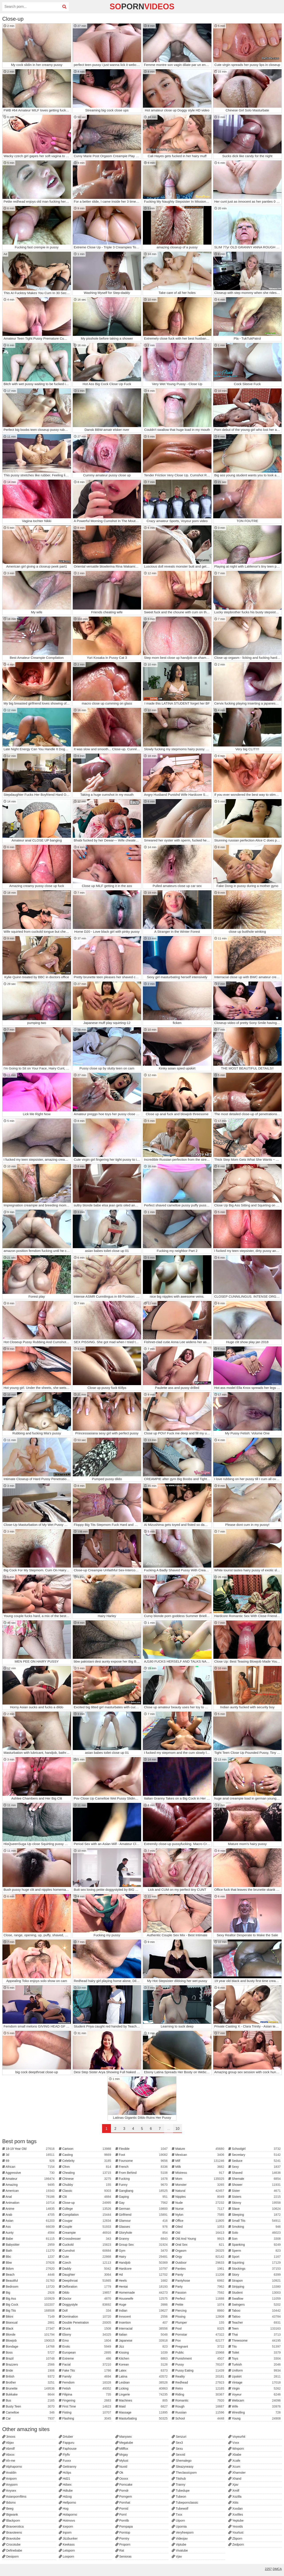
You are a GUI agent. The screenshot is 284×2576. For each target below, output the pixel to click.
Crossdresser (85, 2238)
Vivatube (180, 2550)
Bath (29, 2250)
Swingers (255, 2304)
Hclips (65, 2472)
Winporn (236, 2448)
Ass (29, 2226)
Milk (198, 2166)
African (29, 2166)
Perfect (198, 2298)
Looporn (66, 2556)
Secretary (255, 2154)
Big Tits (29, 2310)
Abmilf (8, 2448)
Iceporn (66, 2526)
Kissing (142, 2352)
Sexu (177, 2448)
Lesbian (142, 2382)
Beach (29, 2274)
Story (255, 2274)
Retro (198, 2388)
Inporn (65, 2532)
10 (177, 2128)
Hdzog (65, 2496)
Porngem (123, 2496)
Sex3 (177, 2442)
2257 (268, 2569)
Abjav (8, 2442)
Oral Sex (198, 2244)
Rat (119, 2550)
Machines (142, 2400)
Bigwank (10, 2514)
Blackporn (11, 2520)
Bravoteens (12, 2532)
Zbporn (235, 2538)
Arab (29, 2214)
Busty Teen (29, 2406)
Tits (255, 2346)
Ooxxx (121, 2478)
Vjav (177, 2556)
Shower (255, 2184)
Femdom (85, 2382)
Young (255, 2418)
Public (198, 2352)
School (198, 2418)
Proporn (122, 2544)
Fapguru (66, 2442)
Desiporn (10, 2556)
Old (198, 2232)
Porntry (122, 2538)
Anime (29, 2208)
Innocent (142, 2316)
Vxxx (233, 2442)
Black (29, 2328)
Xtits (233, 2502)
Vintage (255, 2382)
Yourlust (235, 2532)
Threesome (255, 2340)
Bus (29, 2400)
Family (85, 2376)
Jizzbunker (68, 2538)
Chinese (85, 2178)
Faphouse (68, 2448)
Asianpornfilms (14, 2496)
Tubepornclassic (185, 2502)
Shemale (255, 2178)
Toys (255, 2358)
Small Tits (255, 2220)
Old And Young (198, 2238)
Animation (29, 2202)
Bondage (29, 2346)
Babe (29, 2238)
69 (29, 2160)
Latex (142, 2370)
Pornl (121, 2514)
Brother (29, 2382)
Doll (85, 2310)
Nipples (198, 2196)
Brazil (29, 2358)
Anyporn (10, 2484)
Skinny (255, 2202)
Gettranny (67, 2466)
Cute (85, 2256)
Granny (142, 2238)
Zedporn (236, 2544)
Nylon (198, 2214)
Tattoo (255, 2316)
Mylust (121, 2460)
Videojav (179, 2538)
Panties (198, 2268)
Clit (85, 2196)
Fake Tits (85, 2370)
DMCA (277, 2569)
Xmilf (233, 2490)
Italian (142, 2334)
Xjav (233, 2484)
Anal (29, 2196)
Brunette (29, 2388)
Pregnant (198, 2346)
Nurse (198, 2208)
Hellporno (67, 2502)
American (29, 2190)
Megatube (124, 2442)
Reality (198, 2376)
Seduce (255, 2160)
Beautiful (29, 2280)
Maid (142, 2406)
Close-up (85, 2202)
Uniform (255, 2370)
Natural (198, 2190)
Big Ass (29, 2298)
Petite (198, 2304)
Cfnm (85, 2166)
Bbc (29, 2256)
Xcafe (234, 2460)
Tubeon (179, 2496)
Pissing (198, 2316)
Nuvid (121, 2466)
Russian (198, 2412)
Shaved (255, 2172)
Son (255, 2238)
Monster (198, 2184)
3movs (8, 2436)
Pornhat (122, 2502)
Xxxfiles (235, 2514)
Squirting (255, 2262)
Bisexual (29, 2322)
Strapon (255, 2280)
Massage (142, 2412)
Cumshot (85, 2250)
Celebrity (85, 2160)
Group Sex (142, 2244)
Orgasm (198, 2250)
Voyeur (255, 2394)
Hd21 (64, 2478)
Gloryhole (142, 2232)
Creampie (85, 2232)
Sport (255, 2256)
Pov (198, 2340)
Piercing (198, 2310)
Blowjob (29, 2340)
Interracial (142, 2328)
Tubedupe (180, 2490)
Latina (142, 2376)
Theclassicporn (184, 2472)
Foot (142, 2154)
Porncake (123, 2484)
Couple (85, 2226)
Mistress (198, 2172)
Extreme (85, 2358)
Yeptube (236, 2520)
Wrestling (255, 2412)
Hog (64, 2508)
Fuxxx (65, 2460)
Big (29, 2292)
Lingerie (142, 2394)
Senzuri (179, 2436)
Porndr (122, 2490)
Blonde (29, 2334)
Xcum (234, 2466)
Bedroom (29, 2286)
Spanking (255, 2244)
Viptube (179, 2544)
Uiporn (178, 2520)
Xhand (234, 2478)
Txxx (177, 2514)
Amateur (29, 2178)
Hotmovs (67, 2520)
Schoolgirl (255, 2148)
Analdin (9, 2472)
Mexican (198, 2154)
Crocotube (11, 2544)
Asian (29, 2220)
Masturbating (142, 2418)
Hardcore (142, 2268)
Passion (198, 2292)
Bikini (29, 2316)
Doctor (85, 2298)
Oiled (198, 2226)
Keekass (67, 2544)
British (29, 2376)
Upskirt (255, 2376)
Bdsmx (9, 2502)
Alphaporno (12, 2466)
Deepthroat (85, 2280)
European (85, 2352)
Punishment (198, 2358)
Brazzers (29, 2364)
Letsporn (67, 2550)
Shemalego (181, 2460)
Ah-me (8, 2460)
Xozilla (234, 2496)
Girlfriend (142, 2214)
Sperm (255, 2250)
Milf (198, 2160)
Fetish (85, 2388)
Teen (255, 2328)
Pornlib (122, 2520)
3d (29, 2154)
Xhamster (237, 2472)
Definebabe (12, 2550)
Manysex (123, 2436)
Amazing (29, 2184)
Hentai (142, 2286)
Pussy (198, 2364)
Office (198, 2220)
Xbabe (234, 2454)
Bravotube (11, 2538)
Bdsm (29, 2268)
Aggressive (29, 2172)
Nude (198, 2202)
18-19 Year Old (29, 2148)
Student (255, 2292)
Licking (142, 2388)
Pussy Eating (198, 2370)
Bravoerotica (13, 2526)
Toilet (255, 2352)
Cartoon (85, 2148)
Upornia (179, 2526)
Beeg (8, 2508)
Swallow (255, 2298)
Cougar (85, 2220)
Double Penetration (85, 2322)
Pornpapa (124, 2526)
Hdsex (65, 2484)
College (85, 2208)
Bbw (29, 2262)
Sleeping (255, 2214)
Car (29, 2418)
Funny (142, 2184)
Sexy (255, 2166)
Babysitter (29, 2244)
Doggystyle (85, 2304)
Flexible (142, 2148)
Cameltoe (29, 2412)
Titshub (179, 2478)
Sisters (255, 2196)
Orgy (198, 2256)
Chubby (85, 2184)
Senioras (123, 2556)
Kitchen (142, 2358)
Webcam (255, 2400)
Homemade (142, 2292)
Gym (142, 2250)
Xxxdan (235, 2508)
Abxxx (8, 2454)
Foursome (142, 2160)
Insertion (142, 2322)
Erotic (85, 2346)
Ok (119, 2472)
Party (198, 2286)
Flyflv (64, 2454)
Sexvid (178, 2454)
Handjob (142, 2262)
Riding (198, 2394)
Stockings (255, 2268)
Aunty (29, 2232)
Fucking (142, 2178)
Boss (29, 2352)
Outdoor (198, 2262)
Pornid (121, 2508)
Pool (198, 2328)
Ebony (85, 2334)
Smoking (255, 2226)
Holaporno (68, 2514)
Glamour (142, 2220)
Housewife (142, 2298)
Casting (85, 2154)
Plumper (198, 2322)
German (142, 2208)
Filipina (85, 2394)
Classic (85, 2190)
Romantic (198, 2400)
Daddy (85, 2268)
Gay (142, 2202)
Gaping (142, 2196)
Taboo (255, 2310)
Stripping (255, 2286)
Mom (198, 2178)
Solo (255, 2232)
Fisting (85, 2412)
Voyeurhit (236, 2436)
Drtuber (66, 2436)
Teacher (255, 2322)
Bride (29, 2370)
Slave (255, 2208)
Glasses (142, 2226)
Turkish (255, 2364)
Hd (142, 2274)
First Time (85, 2406)
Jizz (142, 2346)
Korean (142, 2364)
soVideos (142, 6)
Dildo (85, 2292)
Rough (198, 2406)
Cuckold (85, 2244)
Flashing (85, 2418)
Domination (85, 2316)
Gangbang (142, 2190)
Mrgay (121, 2454)
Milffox (121, 2448)
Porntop (122, 2532)
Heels (142, 2280)
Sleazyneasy (182, 2466)
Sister (255, 2190)
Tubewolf (180, 2508)
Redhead (198, 2382)
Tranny (178, 2484)
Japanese (142, 2340)
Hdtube (66, 2490)
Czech (85, 2262)
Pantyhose (198, 2280)
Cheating (85, 2172)
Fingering (85, 2400)
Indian (142, 2310)
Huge (142, 2304)
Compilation (85, 2214)
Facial (85, 2364)
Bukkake (29, 2394)
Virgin (255, 2388)
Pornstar (198, 2334)
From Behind (142, 2172)
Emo (85, 2340)
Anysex (9, 2490)
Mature (198, 2148)
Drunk (85, 2328)
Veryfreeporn (182, 2532)
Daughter (85, 2274)
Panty (198, 2274)
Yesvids (235, 2526)
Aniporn (9, 2478)
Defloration (85, 2286)
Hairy (142, 2256)
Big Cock (29, 2304)
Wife (255, 2406)
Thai (255, 2334)
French (142, 2166)
